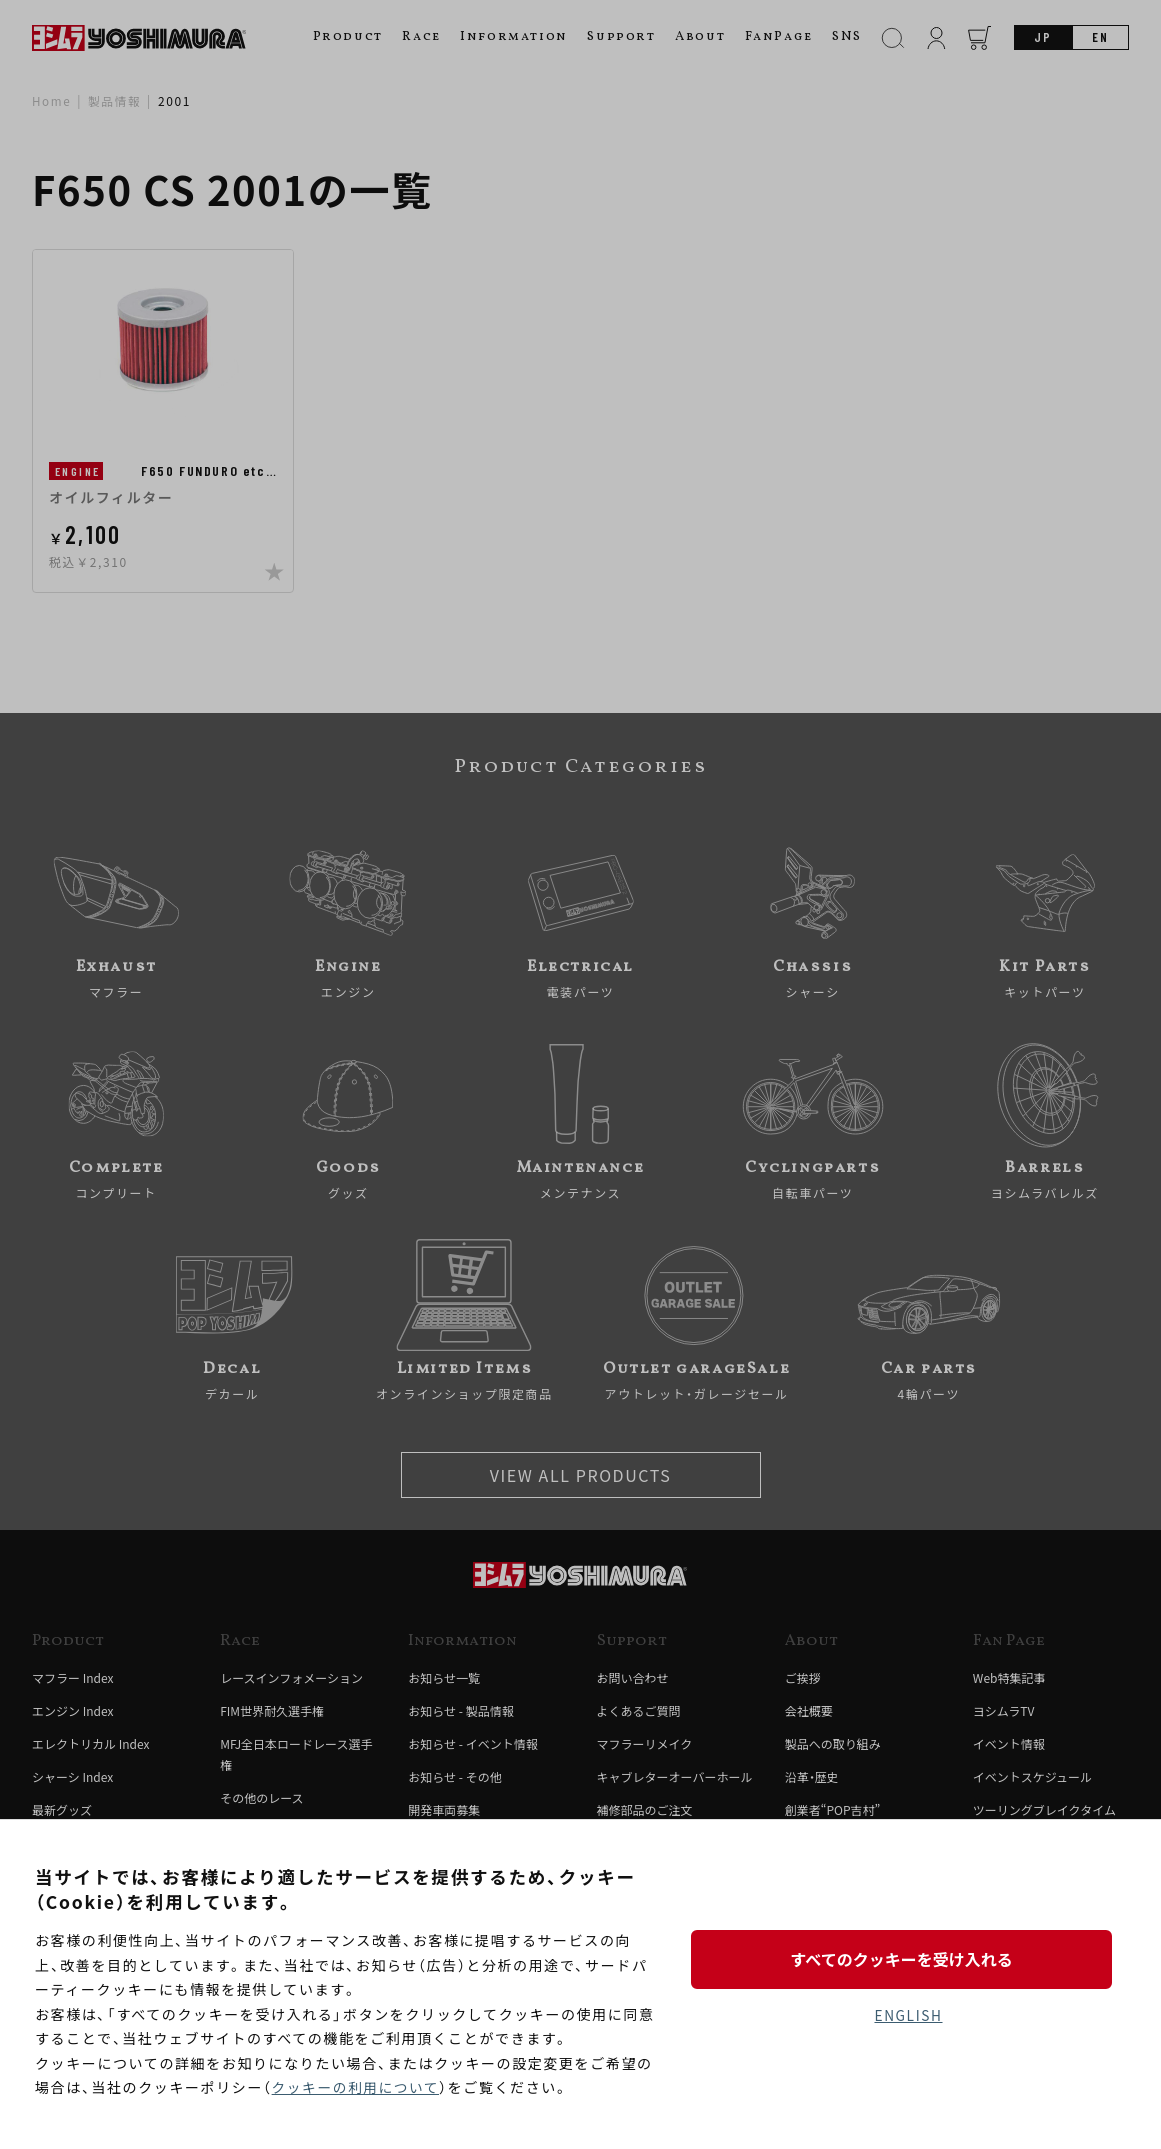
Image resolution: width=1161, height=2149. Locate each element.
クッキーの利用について (357, 2088)
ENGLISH (908, 2016)
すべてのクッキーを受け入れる (908, 1958)
